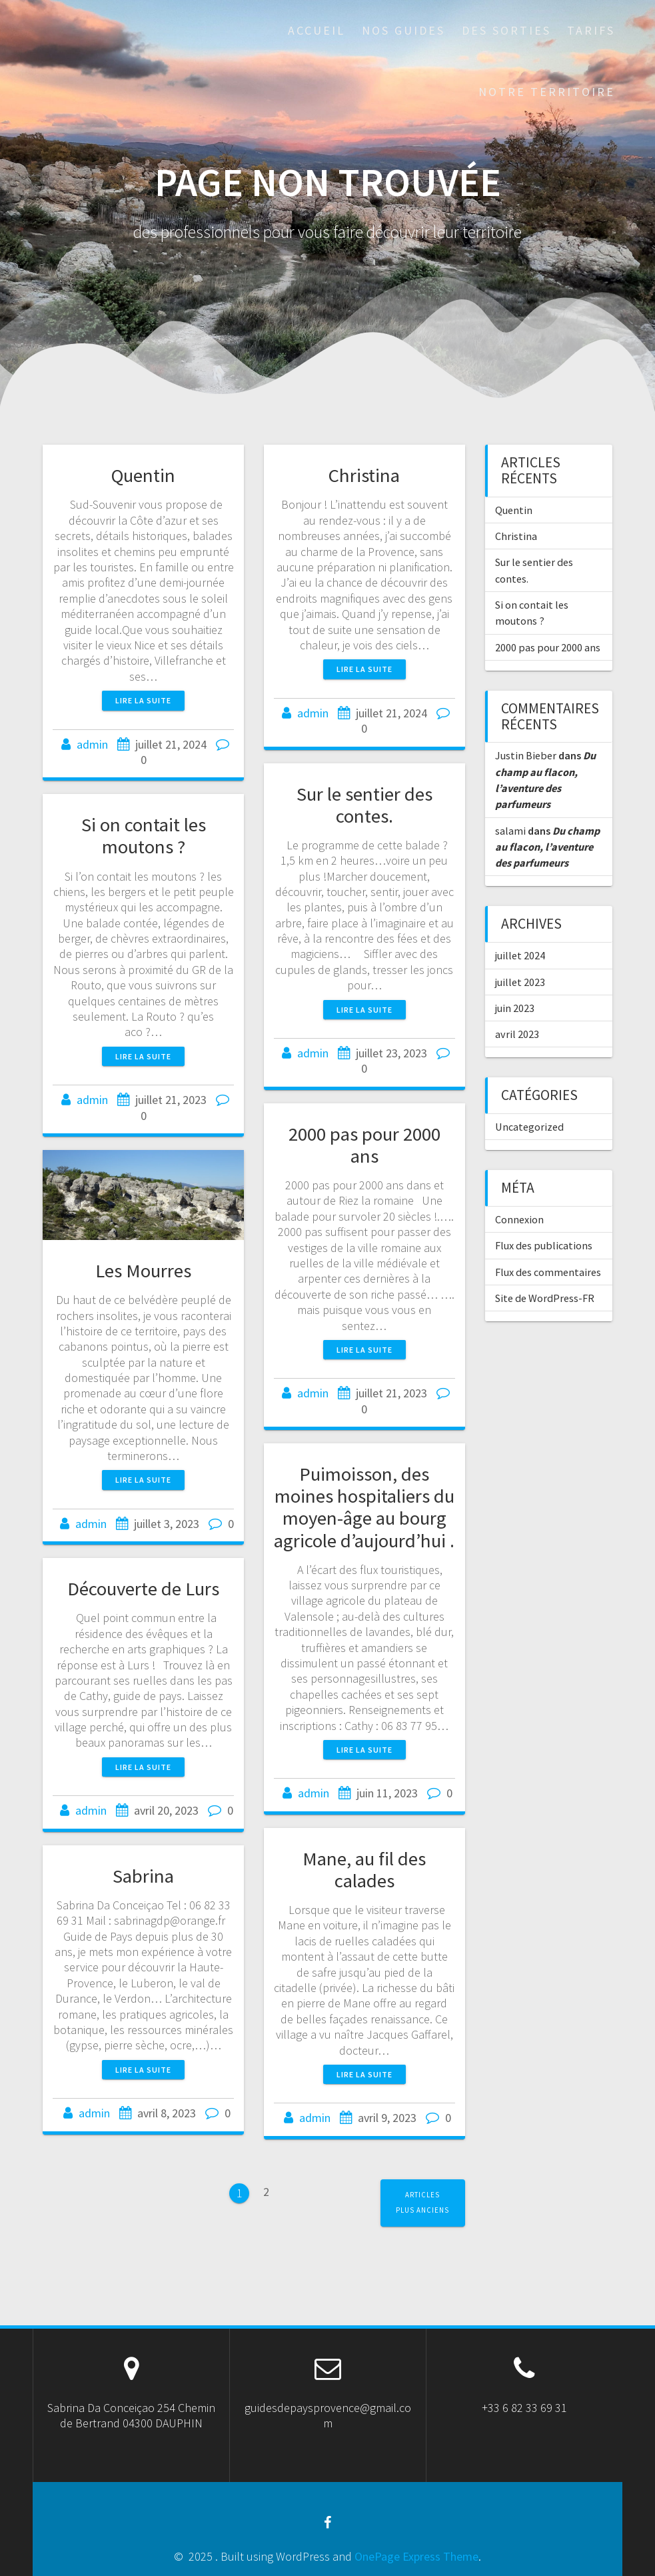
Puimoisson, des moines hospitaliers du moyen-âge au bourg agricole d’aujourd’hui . (364, 1507)
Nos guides (403, 30)
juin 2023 (514, 1008)
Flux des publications (543, 1245)
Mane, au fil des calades (364, 1870)
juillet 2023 (520, 982)
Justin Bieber (525, 755)
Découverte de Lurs (143, 1589)
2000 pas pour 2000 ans (364, 1145)
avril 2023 (517, 1034)
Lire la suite (143, 700)
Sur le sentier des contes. (364, 805)
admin (92, 744)
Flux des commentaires (548, 1272)
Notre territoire (546, 91)
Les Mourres (143, 1271)
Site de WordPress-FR (544, 1298)
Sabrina (143, 1876)
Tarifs (591, 30)
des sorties (506, 30)
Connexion (519, 1219)
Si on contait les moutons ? (143, 836)
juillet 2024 (520, 955)
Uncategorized (529, 1126)
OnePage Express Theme (416, 2556)
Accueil (316, 30)
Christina (364, 475)
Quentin (143, 475)
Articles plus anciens (422, 2202)
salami (510, 830)
